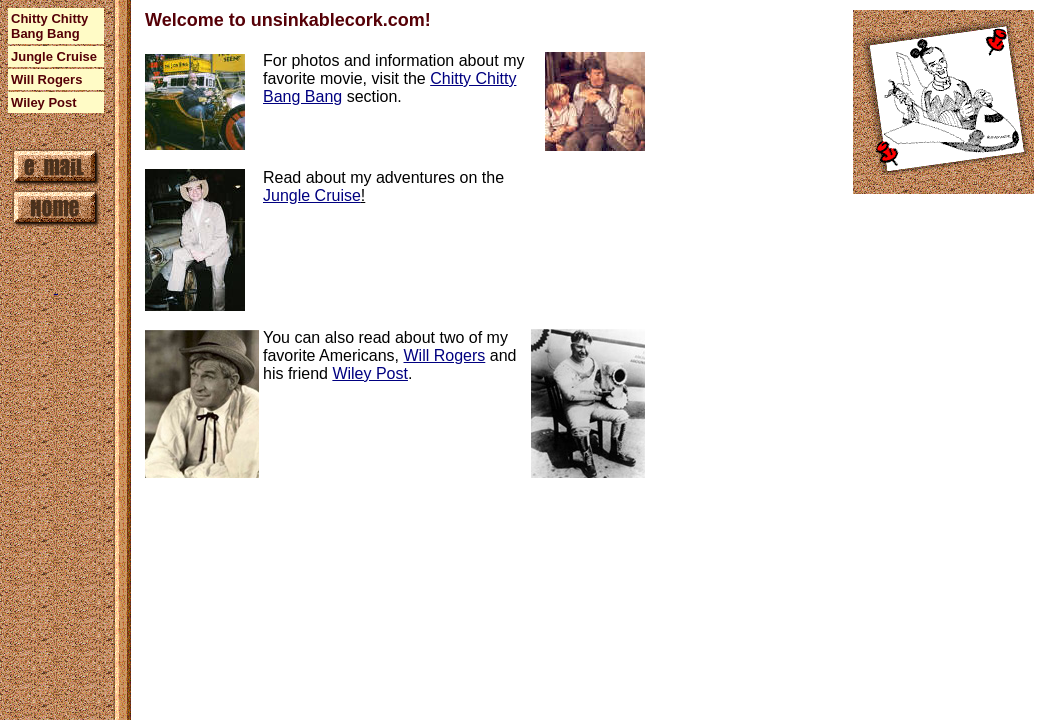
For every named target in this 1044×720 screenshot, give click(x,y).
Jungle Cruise (312, 195)
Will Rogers (445, 355)
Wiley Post (370, 373)
